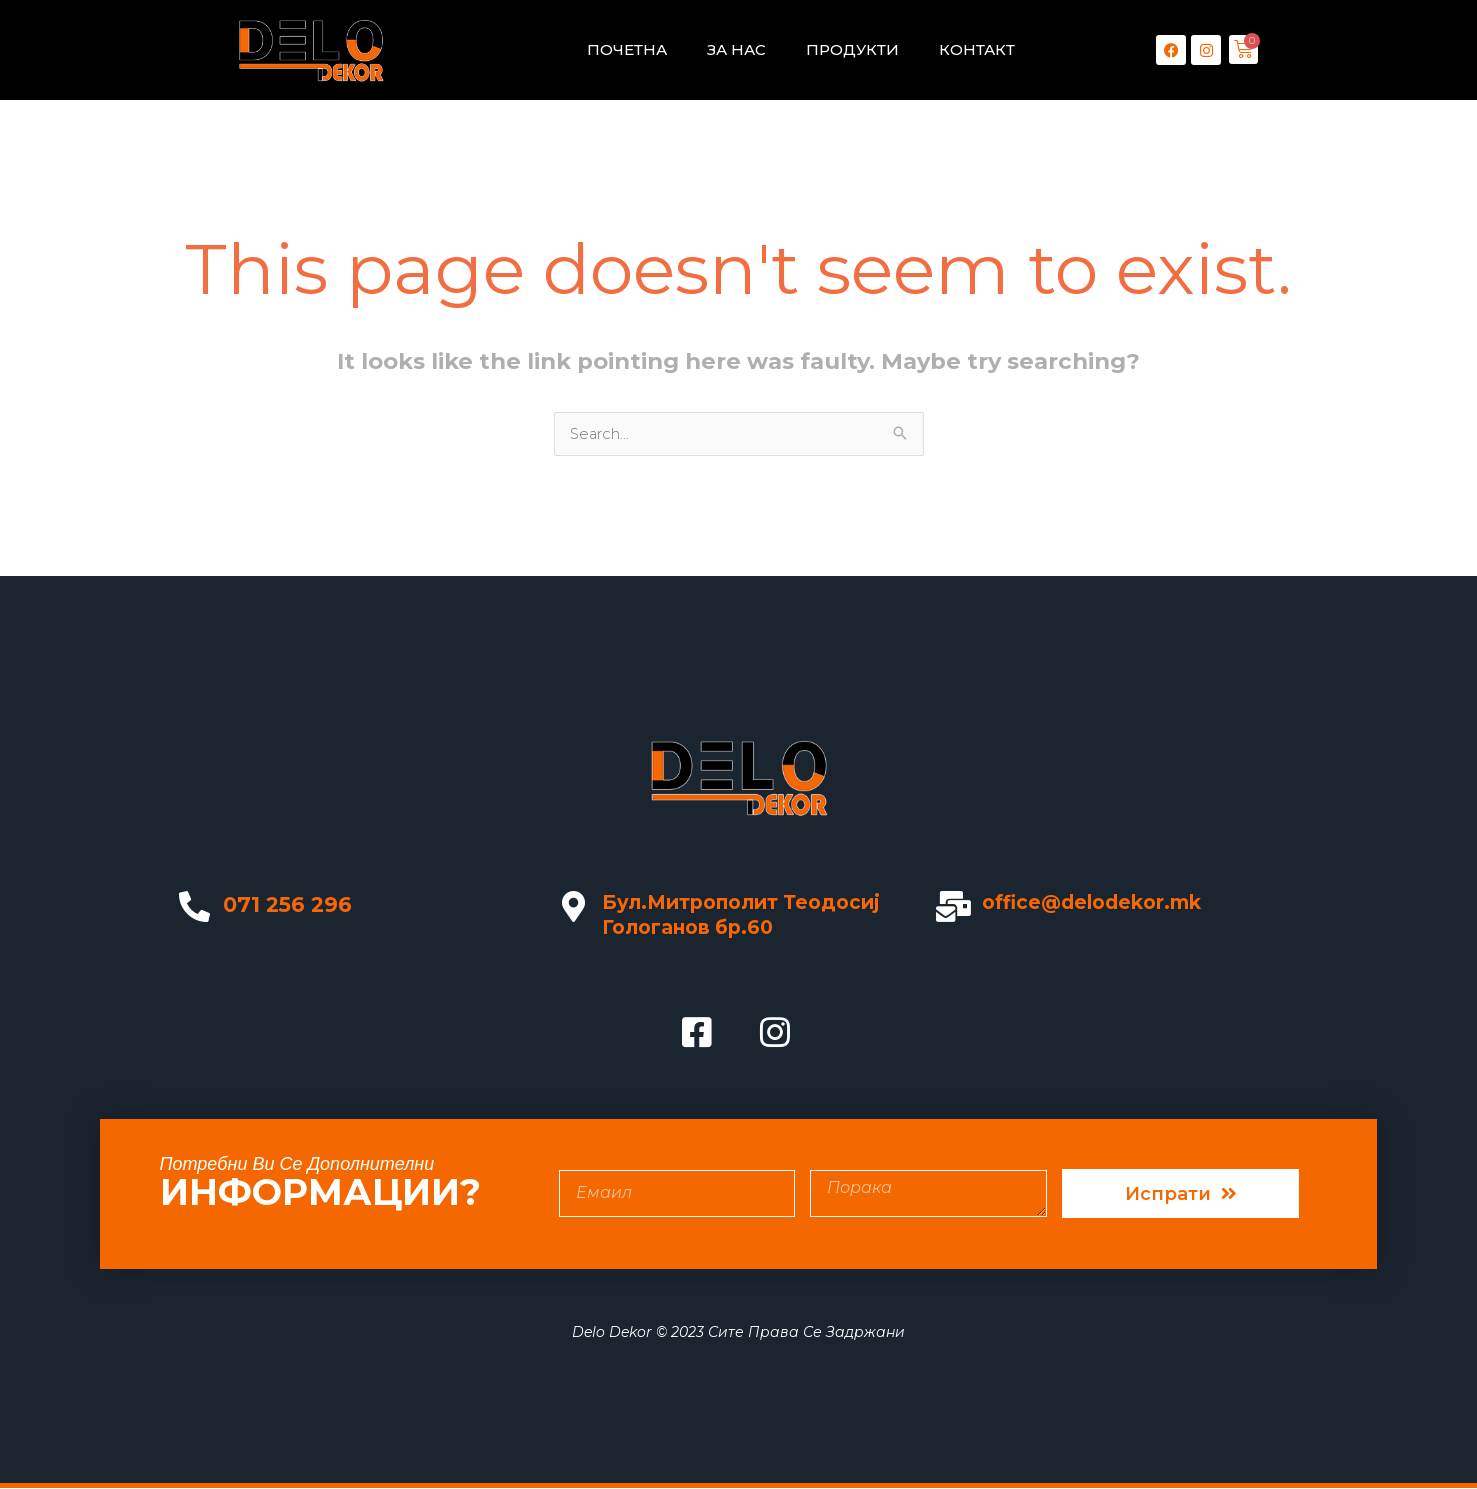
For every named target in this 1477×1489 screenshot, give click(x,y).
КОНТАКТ (977, 49)
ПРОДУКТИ (852, 49)
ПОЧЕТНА (627, 49)
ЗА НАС (736, 49)
